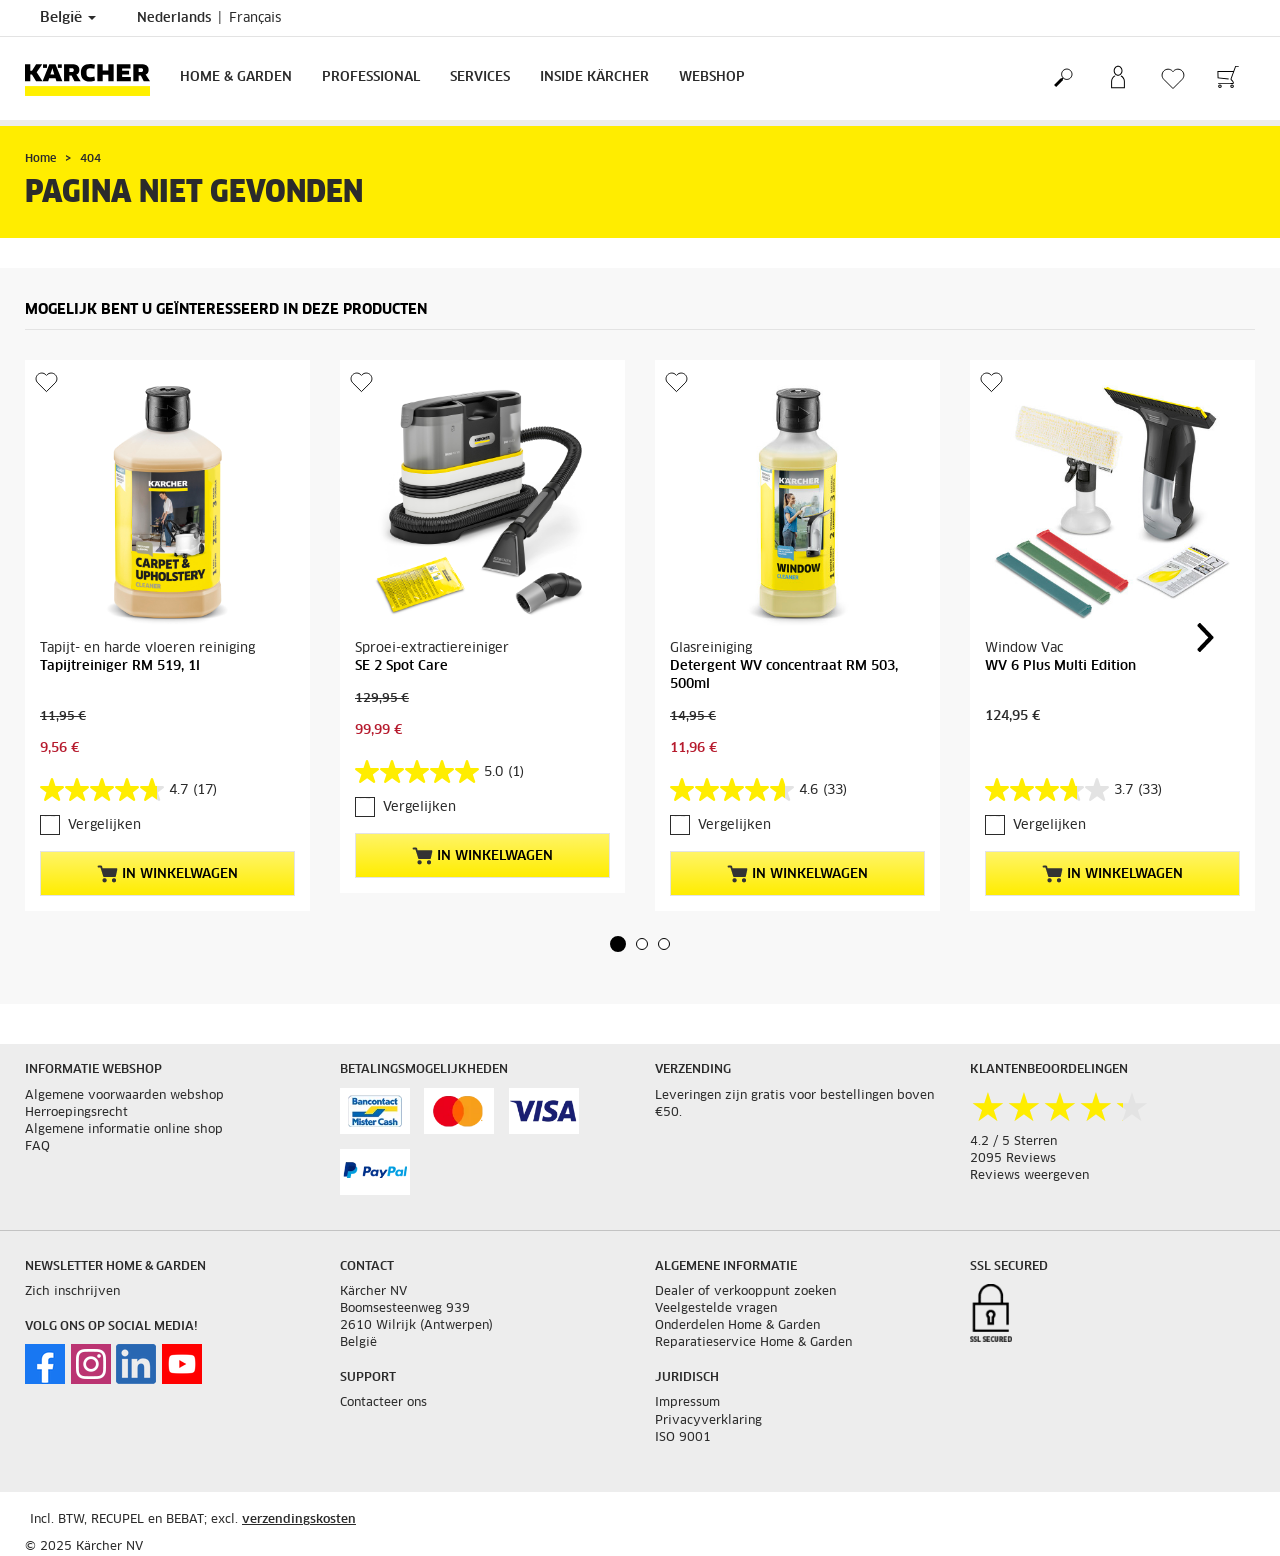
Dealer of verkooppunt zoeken (745, 1292)
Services (480, 77)
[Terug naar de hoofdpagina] (95, 78)
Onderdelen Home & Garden (737, 1326)
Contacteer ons (383, 1403)
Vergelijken (104, 825)
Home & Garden (236, 77)
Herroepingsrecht (76, 1113)
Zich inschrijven (72, 1292)
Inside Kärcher (594, 77)
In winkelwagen (167, 874)
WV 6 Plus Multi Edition (1060, 666)
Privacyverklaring (708, 1421)
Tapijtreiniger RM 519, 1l (120, 666)
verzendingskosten (299, 1520)
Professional (371, 77)
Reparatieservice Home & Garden (753, 1343)
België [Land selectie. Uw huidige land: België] (68, 18)
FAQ (37, 1147)
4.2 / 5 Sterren (1013, 1142)
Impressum (687, 1403)
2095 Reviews (1013, 1159)
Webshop (712, 77)
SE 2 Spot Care (401, 666)
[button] (618, 944)
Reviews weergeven (1029, 1176)
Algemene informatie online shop (124, 1130)
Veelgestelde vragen (716, 1309)
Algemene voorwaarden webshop (124, 1096)
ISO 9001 (683, 1438)
